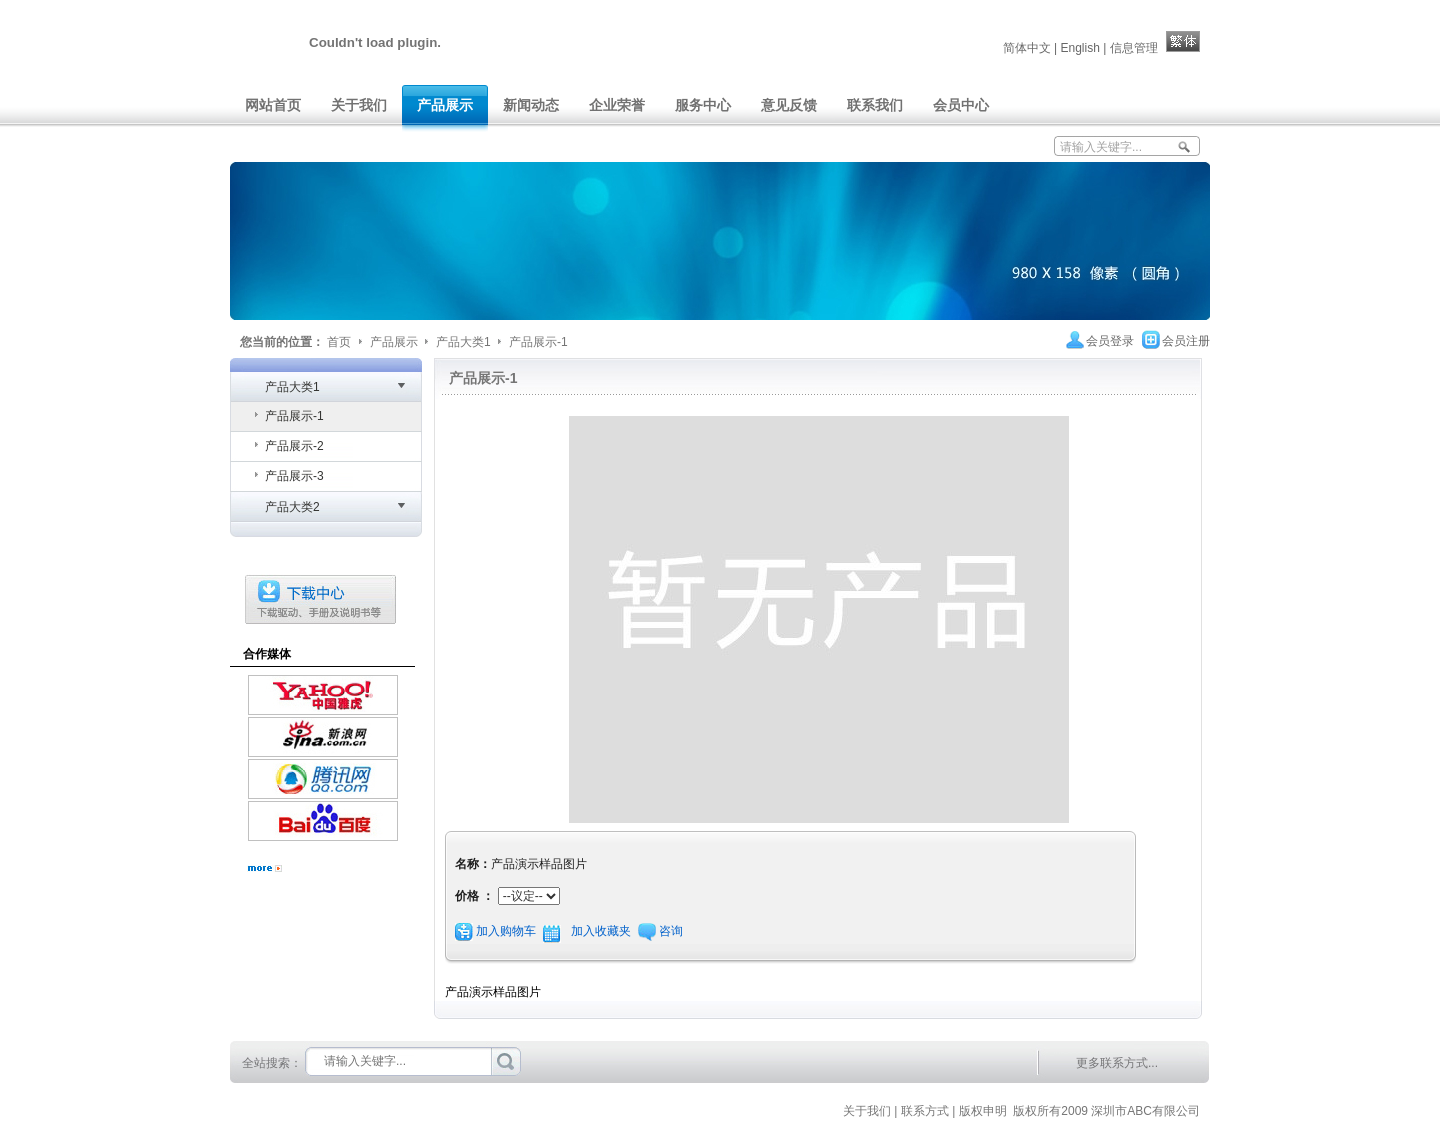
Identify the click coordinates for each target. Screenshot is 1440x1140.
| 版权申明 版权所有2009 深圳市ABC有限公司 (1079, 1111)
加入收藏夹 (602, 931)
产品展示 (395, 342)
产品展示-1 (538, 342)
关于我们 (867, 1111)
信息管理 (1134, 48)
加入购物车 (506, 931)
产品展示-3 (294, 476)
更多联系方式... (1117, 1063)
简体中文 (1027, 48)
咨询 (671, 931)
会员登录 (1110, 341)
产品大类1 (465, 342)
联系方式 (925, 1111)
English (1080, 48)
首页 (339, 342)
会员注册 (1186, 341)
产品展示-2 (294, 446)
